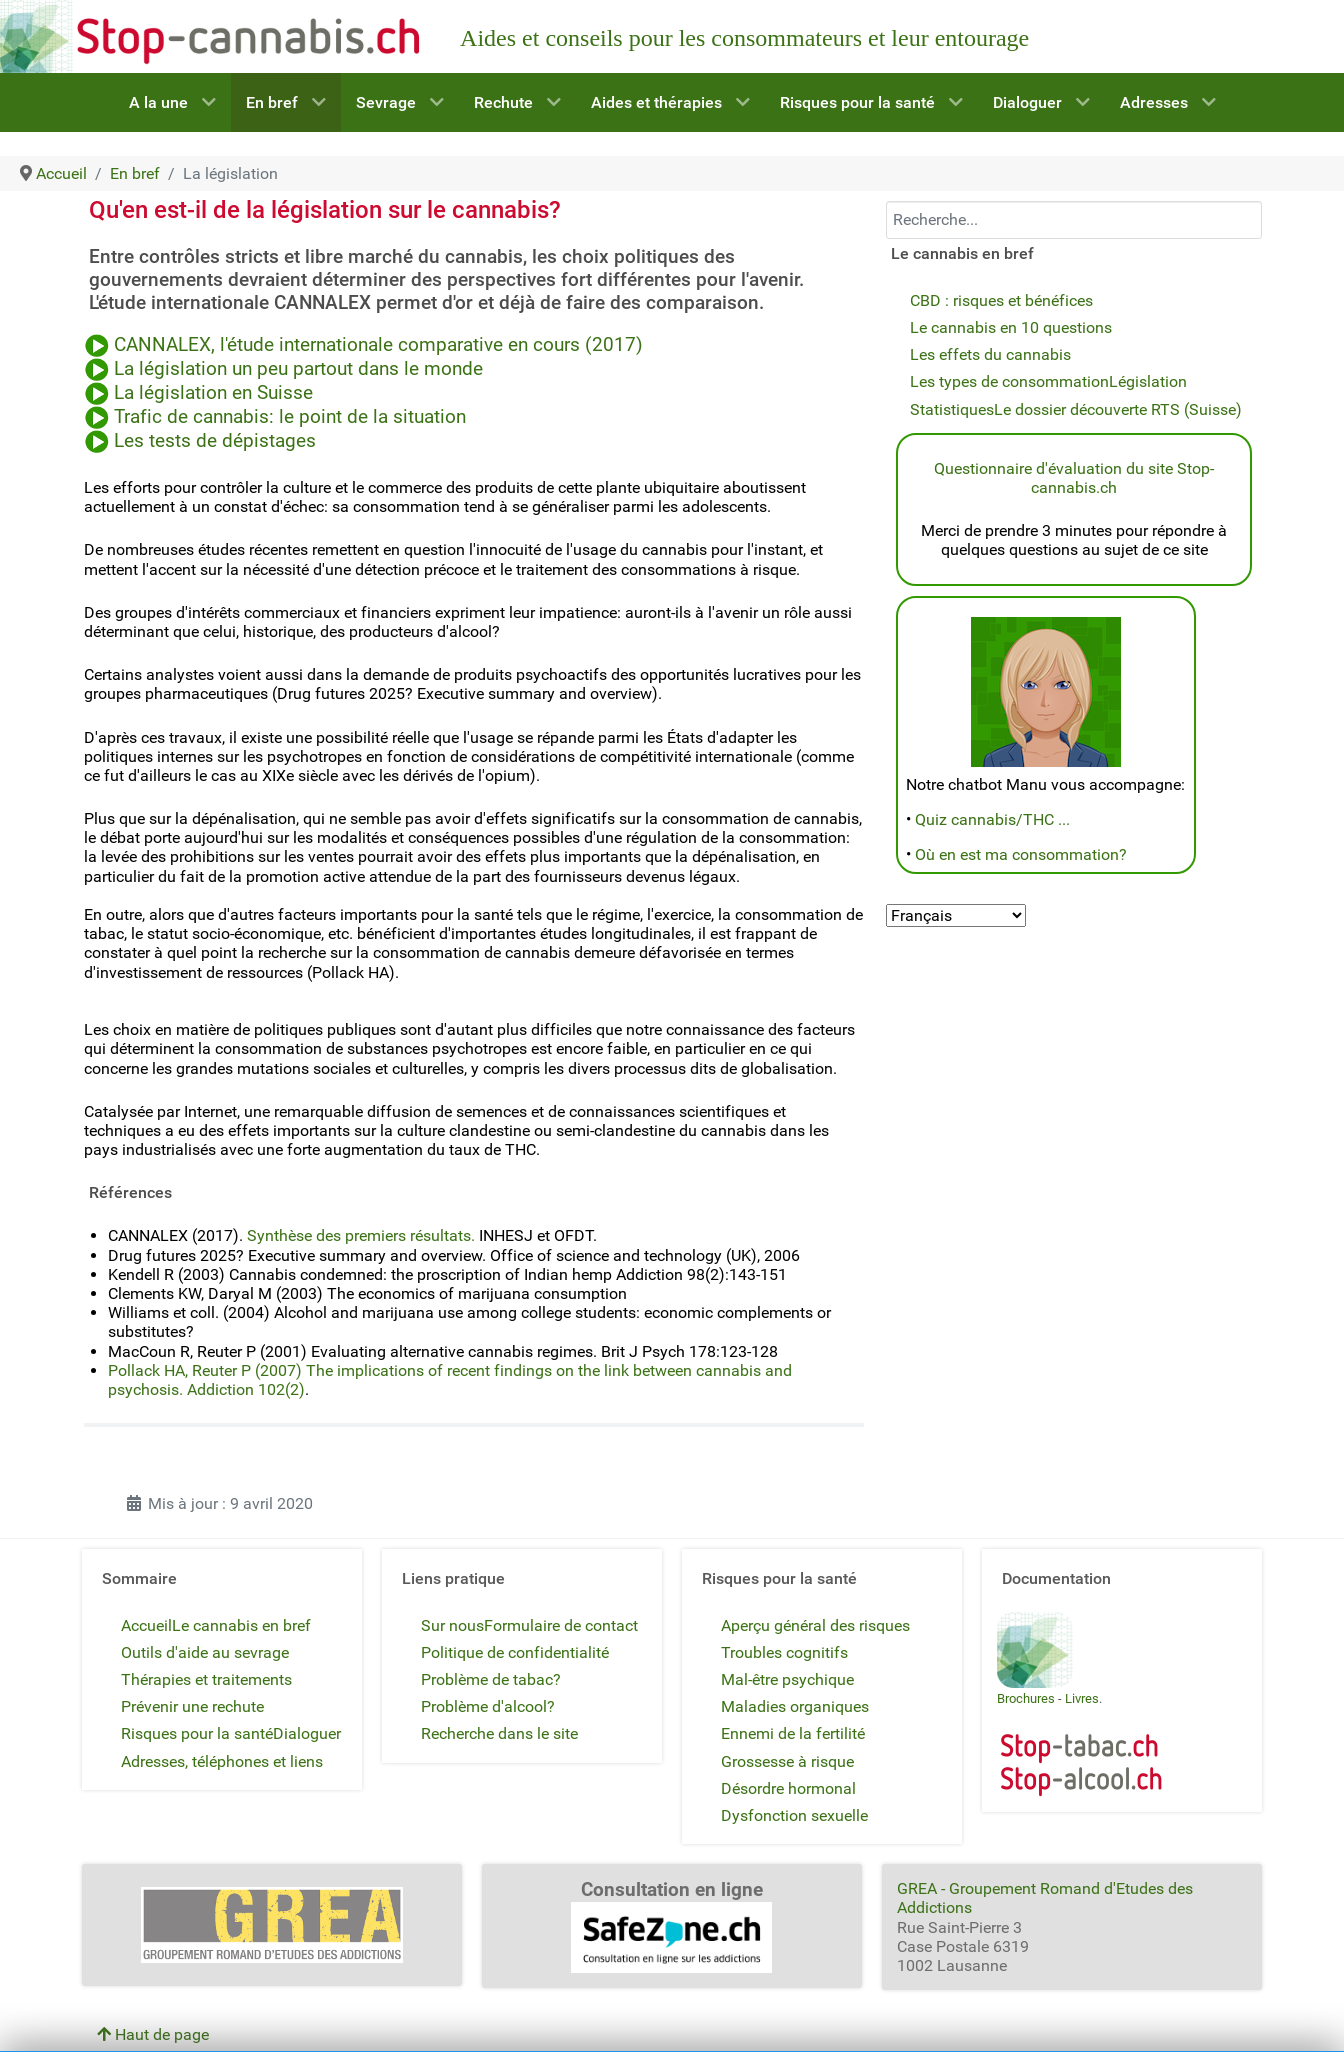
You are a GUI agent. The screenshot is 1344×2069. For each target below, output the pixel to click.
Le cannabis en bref (241, 1625)
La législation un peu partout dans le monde (298, 369)
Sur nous (452, 1625)
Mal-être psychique (787, 1679)
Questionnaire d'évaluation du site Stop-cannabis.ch (1074, 478)
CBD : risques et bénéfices (1001, 300)
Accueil (146, 1625)
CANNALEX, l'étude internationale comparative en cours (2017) (381, 345)
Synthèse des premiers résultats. (361, 1235)
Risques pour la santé (197, 1733)
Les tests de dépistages (215, 441)
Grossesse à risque (787, 1761)
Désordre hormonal (788, 1788)
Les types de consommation (1009, 381)
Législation (1148, 381)
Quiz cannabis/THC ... (992, 819)
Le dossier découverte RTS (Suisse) (1118, 409)
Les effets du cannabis (990, 354)
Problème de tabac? (491, 1679)
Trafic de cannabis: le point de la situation (290, 417)
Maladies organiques (795, 1706)
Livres (1082, 1698)
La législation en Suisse (213, 393)
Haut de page (153, 2034)
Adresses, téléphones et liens (222, 1761)
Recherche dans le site (499, 1733)
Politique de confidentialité (515, 1652)
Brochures (1026, 1698)
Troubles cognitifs (784, 1652)
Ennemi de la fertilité (793, 1733)
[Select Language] (956, 915)
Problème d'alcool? (488, 1706)
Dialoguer (307, 1733)
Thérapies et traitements (206, 1679)
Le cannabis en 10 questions (1011, 327)
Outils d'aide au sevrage (205, 1652)
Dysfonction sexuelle (794, 1815)
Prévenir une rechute (192, 1706)
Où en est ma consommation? (1021, 854)
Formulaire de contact (561, 1625)
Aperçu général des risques (815, 1625)
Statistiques (952, 409)
